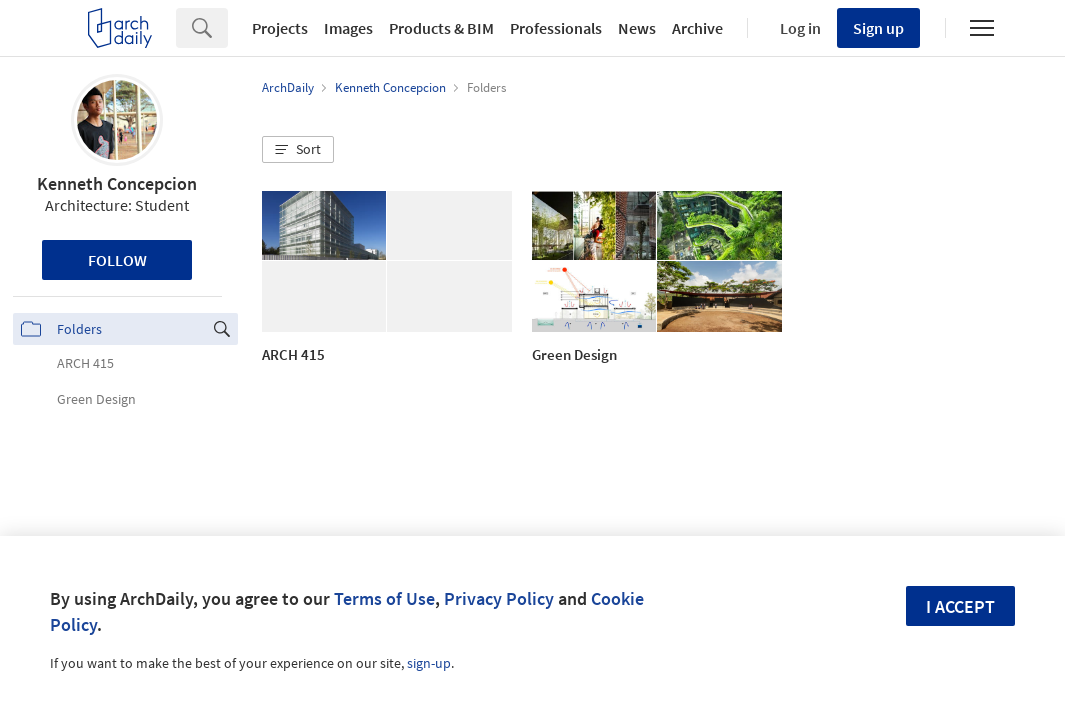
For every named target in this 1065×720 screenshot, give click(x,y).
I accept (960, 606)
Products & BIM (441, 28)
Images (348, 28)
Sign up (878, 28)
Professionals (556, 28)
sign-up (429, 663)
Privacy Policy (499, 598)
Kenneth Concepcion (117, 183)
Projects (280, 28)
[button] (298, 150)
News (637, 28)
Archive (697, 28)
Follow (117, 260)
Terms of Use (384, 598)
